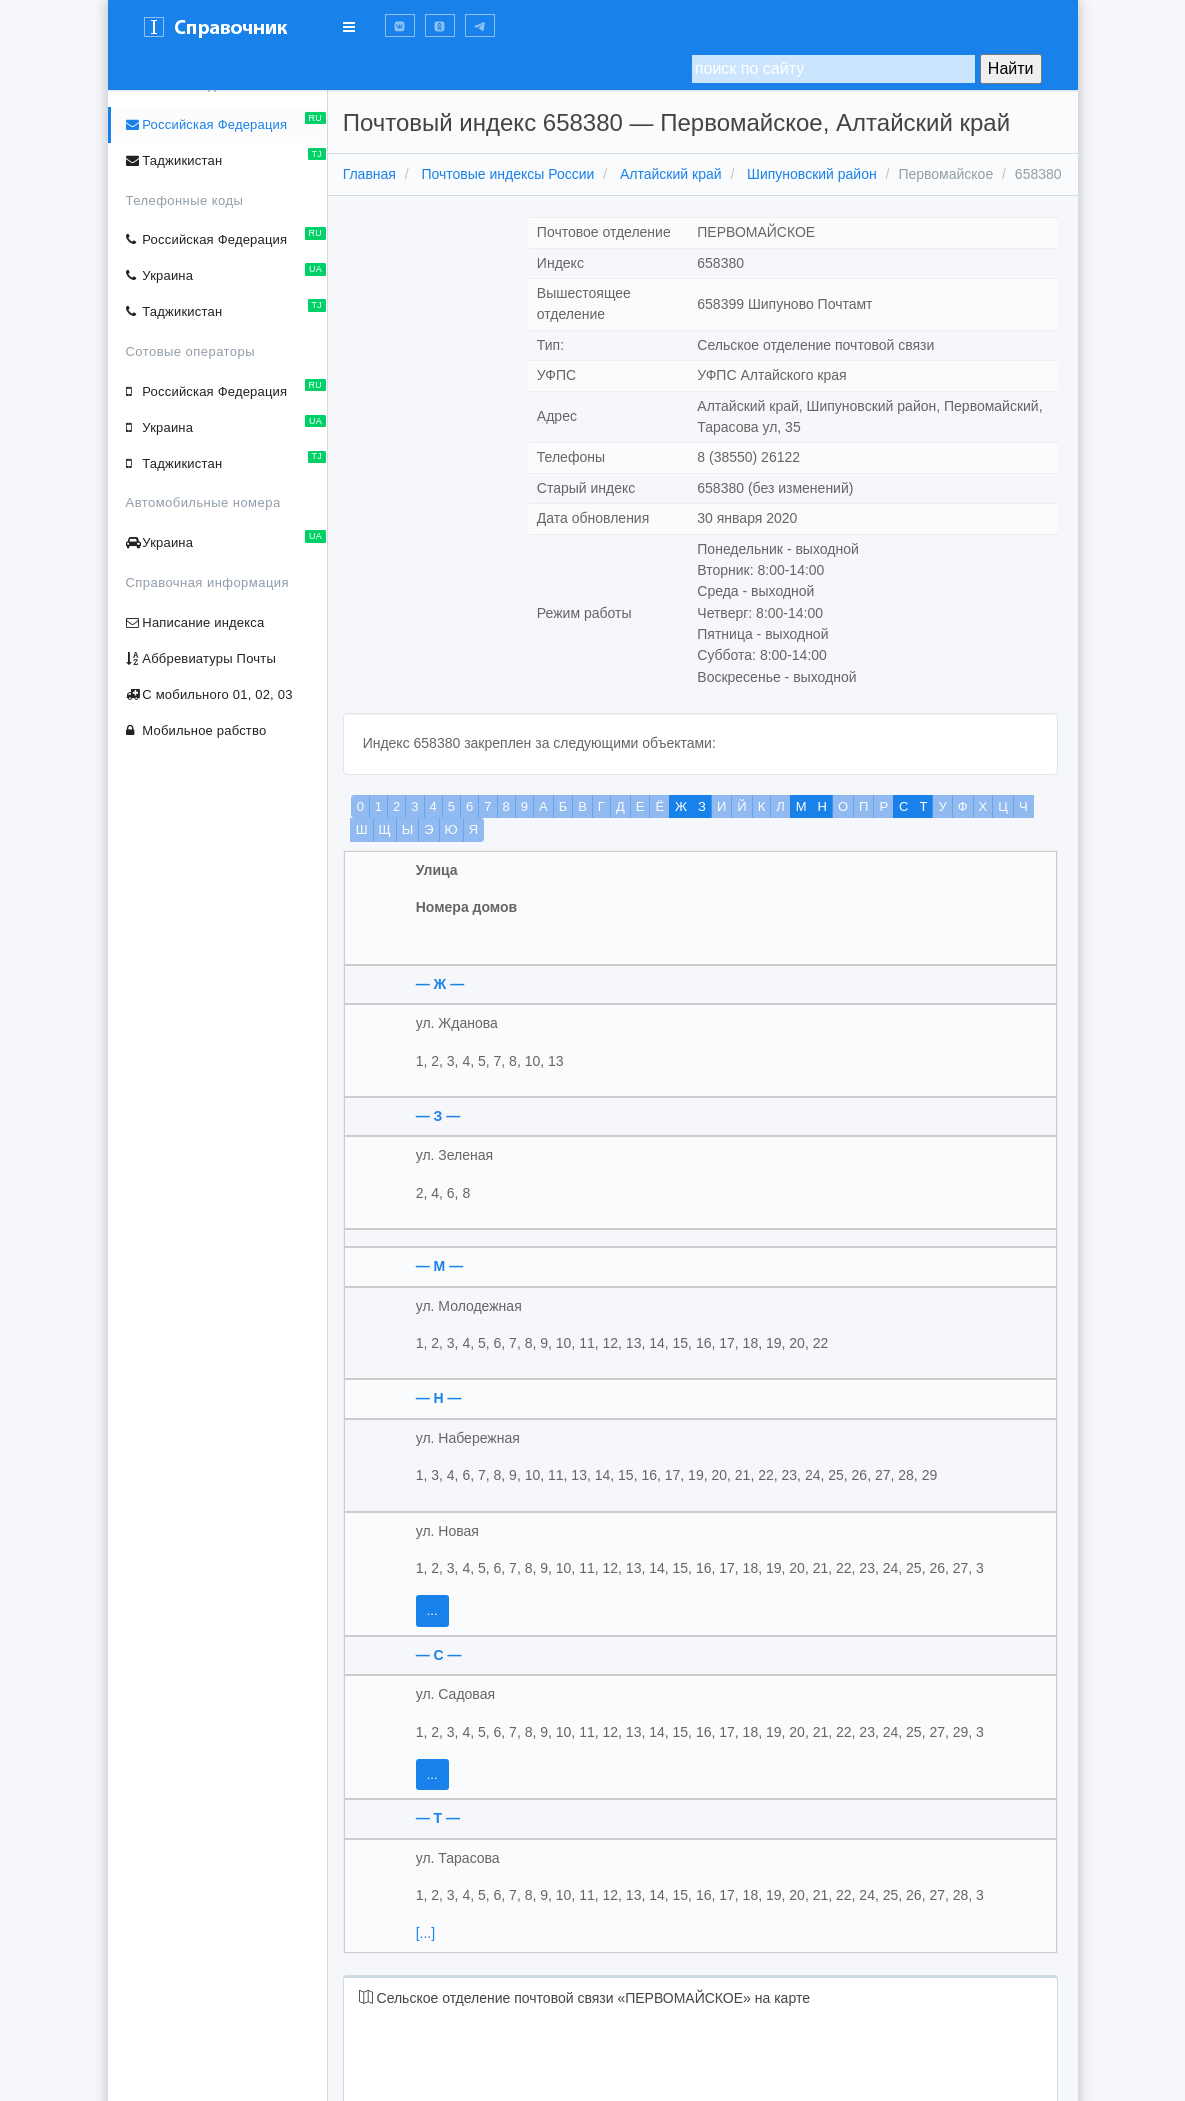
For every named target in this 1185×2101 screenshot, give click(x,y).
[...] (429, 1954)
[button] (400, 25)
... (436, 1632)
